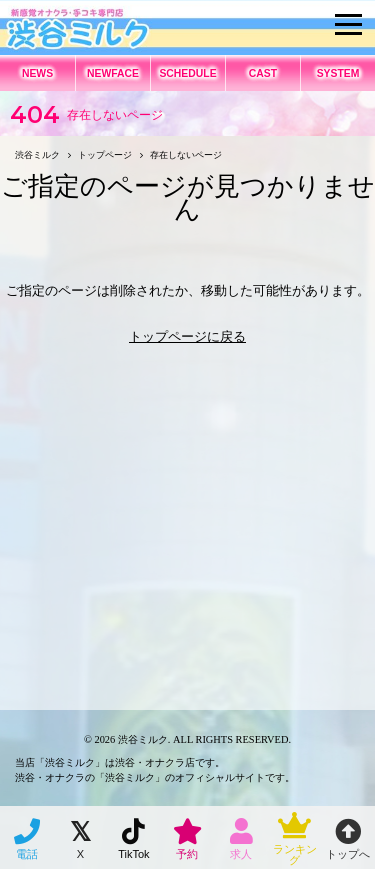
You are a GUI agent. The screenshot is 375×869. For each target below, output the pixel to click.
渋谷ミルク (143, 739)
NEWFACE (113, 73)
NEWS (37, 73)
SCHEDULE (187, 73)
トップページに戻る (187, 336)
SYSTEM (338, 73)
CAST (263, 73)
